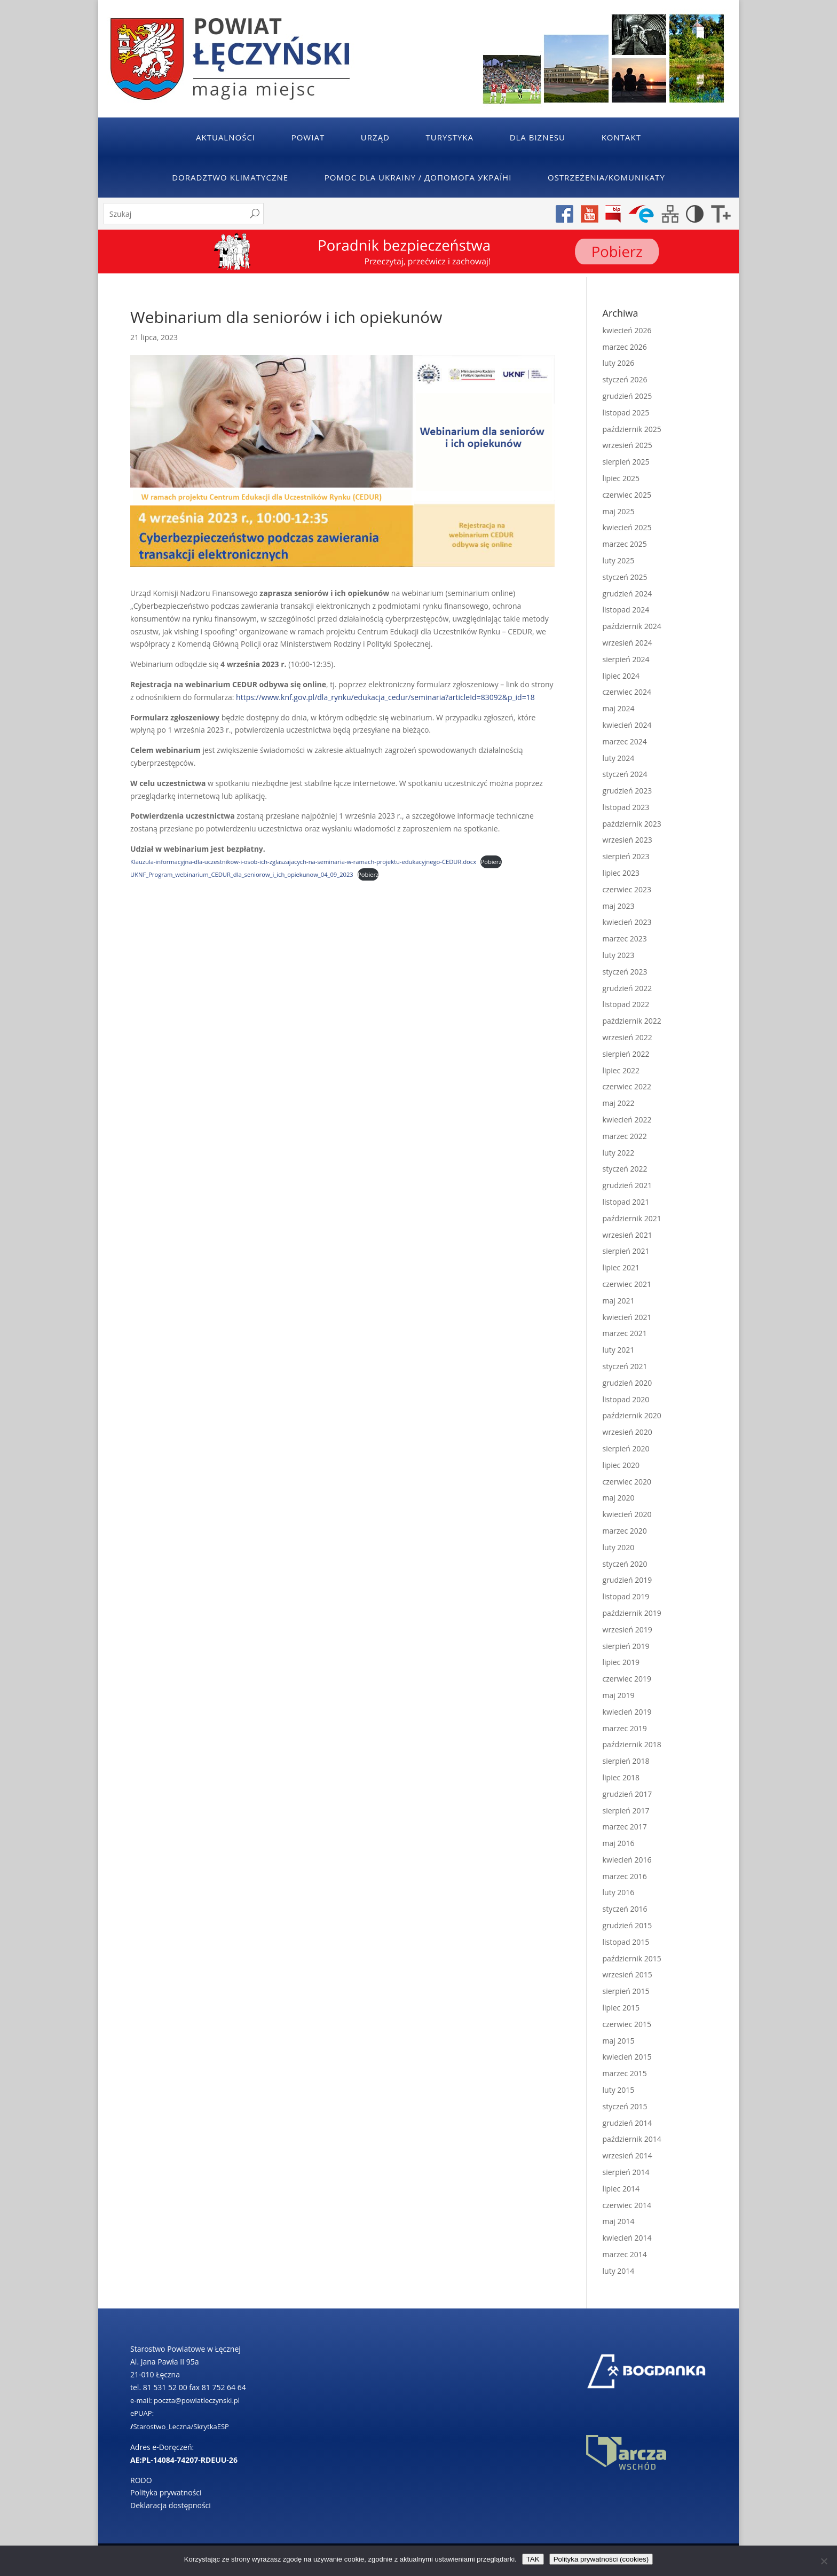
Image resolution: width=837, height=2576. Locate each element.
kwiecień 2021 (627, 1317)
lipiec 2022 (621, 1070)
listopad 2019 (626, 1596)
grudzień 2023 (627, 791)
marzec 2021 (625, 1333)
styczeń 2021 (625, 1366)
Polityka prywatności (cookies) (601, 2559)
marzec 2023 (625, 938)
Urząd (375, 137)
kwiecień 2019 (627, 1712)
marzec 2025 (625, 544)
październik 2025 (632, 429)
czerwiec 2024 (627, 692)
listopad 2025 (626, 412)
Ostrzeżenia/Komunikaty (606, 177)
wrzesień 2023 (627, 840)
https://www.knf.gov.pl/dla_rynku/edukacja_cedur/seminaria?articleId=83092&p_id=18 (385, 697)
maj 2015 (619, 2041)
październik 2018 (632, 1744)
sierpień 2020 (626, 1448)
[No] (823, 2561)
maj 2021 (619, 1300)
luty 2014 (619, 2271)
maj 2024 (619, 708)
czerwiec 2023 (627, 889)
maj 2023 (619, 906)
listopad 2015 (626, 1942)
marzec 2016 (625, 1876)
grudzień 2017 (627, 1794)
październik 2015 (632, 1958)
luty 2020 (619, 1547)
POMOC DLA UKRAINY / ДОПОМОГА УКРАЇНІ (418, 177)
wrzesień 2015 (627, 1974)
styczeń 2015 (625, 2106)
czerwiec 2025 (627, 495)
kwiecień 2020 (627, 1514)
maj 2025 (619, 511)
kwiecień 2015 (627, 2057)
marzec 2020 (625, 1531)
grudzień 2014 (627, 2123)
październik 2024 (632, 626)
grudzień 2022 (627, 988)
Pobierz (490, 862)
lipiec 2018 (621, 1777)
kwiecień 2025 (627, 527)
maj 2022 (619, 1103)
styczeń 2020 (625, 1564)
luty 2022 (619, 1153)
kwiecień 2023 (627, 922)
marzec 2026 (625, 347)
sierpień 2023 (626, 856)
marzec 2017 (625, 1826)
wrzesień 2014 (627, 2155)
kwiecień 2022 (627, 1119)
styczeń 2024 (625, 774)
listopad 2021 (626, 1202)
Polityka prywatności (166, 2492)
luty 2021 (619, 1350)
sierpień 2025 (626, 462)
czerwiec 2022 (627, 1086)
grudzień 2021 (627, 1185)
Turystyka (449, 137)
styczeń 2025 (625, 577)
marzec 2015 (625, 2073)
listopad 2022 (626, 1004)
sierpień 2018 (626, 1761)
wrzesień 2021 (627, 1235)
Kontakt (621, 137)
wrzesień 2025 (627, 445)
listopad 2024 (626, 609)
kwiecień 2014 (627, 2238)
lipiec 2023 (621, 873)
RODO (141, 2480)
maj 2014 (619, 2221)
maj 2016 (619, 1843)
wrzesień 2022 (627, 1037)
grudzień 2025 (627, 396)
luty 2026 (619, 363)
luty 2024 (619, 758)
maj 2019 (619, 1695)
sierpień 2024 (626, 659)
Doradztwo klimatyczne (230, 177)
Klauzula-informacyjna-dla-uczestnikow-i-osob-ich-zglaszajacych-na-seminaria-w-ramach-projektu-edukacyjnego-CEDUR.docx (303, 862)
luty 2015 (619, 2090)
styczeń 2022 (625, 1169)
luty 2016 (619, 1892)
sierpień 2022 (626, 1054)
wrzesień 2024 (627, 643)
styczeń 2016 (625, 1909)
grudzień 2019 (627, 1580)
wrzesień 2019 (627, 1629)
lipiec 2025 (621, 478)
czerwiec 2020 (627, 1482)
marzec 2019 (625, 1728)
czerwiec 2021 (627, 1284)
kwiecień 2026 (627, 330)
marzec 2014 (625, 2254)
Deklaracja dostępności (170, 2505)
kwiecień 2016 (627, 1860)
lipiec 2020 (621, 1465)
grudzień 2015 (627, 1925)
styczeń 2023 (625, 972)
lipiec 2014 (621, 2189)
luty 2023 (619, 955)
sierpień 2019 (626, 1646)
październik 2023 (632, 824)
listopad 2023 (626, 807)
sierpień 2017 (626, 1810)
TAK (533, 2559)
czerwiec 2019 (627, 1679)
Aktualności (225, 137)
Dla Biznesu (537, 137)
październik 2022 (632, 1021)
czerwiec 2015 (627, 2024)
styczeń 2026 (625, 379)
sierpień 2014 (626, 2172)
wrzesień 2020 (627, 1432)
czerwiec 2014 (627, 2205)
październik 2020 (632, 1415)
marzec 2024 (625, 741)
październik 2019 (632, 1613)
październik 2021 (632, 1218)
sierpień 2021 (626, 1251)
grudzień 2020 (627, 1383)
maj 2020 (619, 1498)
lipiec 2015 (621, 2007)
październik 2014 (632, 2139)
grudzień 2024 (627, 593)
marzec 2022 (625, 1136)
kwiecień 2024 (627, 725)
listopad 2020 (626, 1399)
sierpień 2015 (626, 1991)
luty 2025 (619, 560)
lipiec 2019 (621, 1662)
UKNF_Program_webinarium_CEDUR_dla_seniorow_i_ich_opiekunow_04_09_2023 (241, 874)
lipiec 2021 (621, 1267)
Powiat (308, 137)
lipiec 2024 (621, 676)
